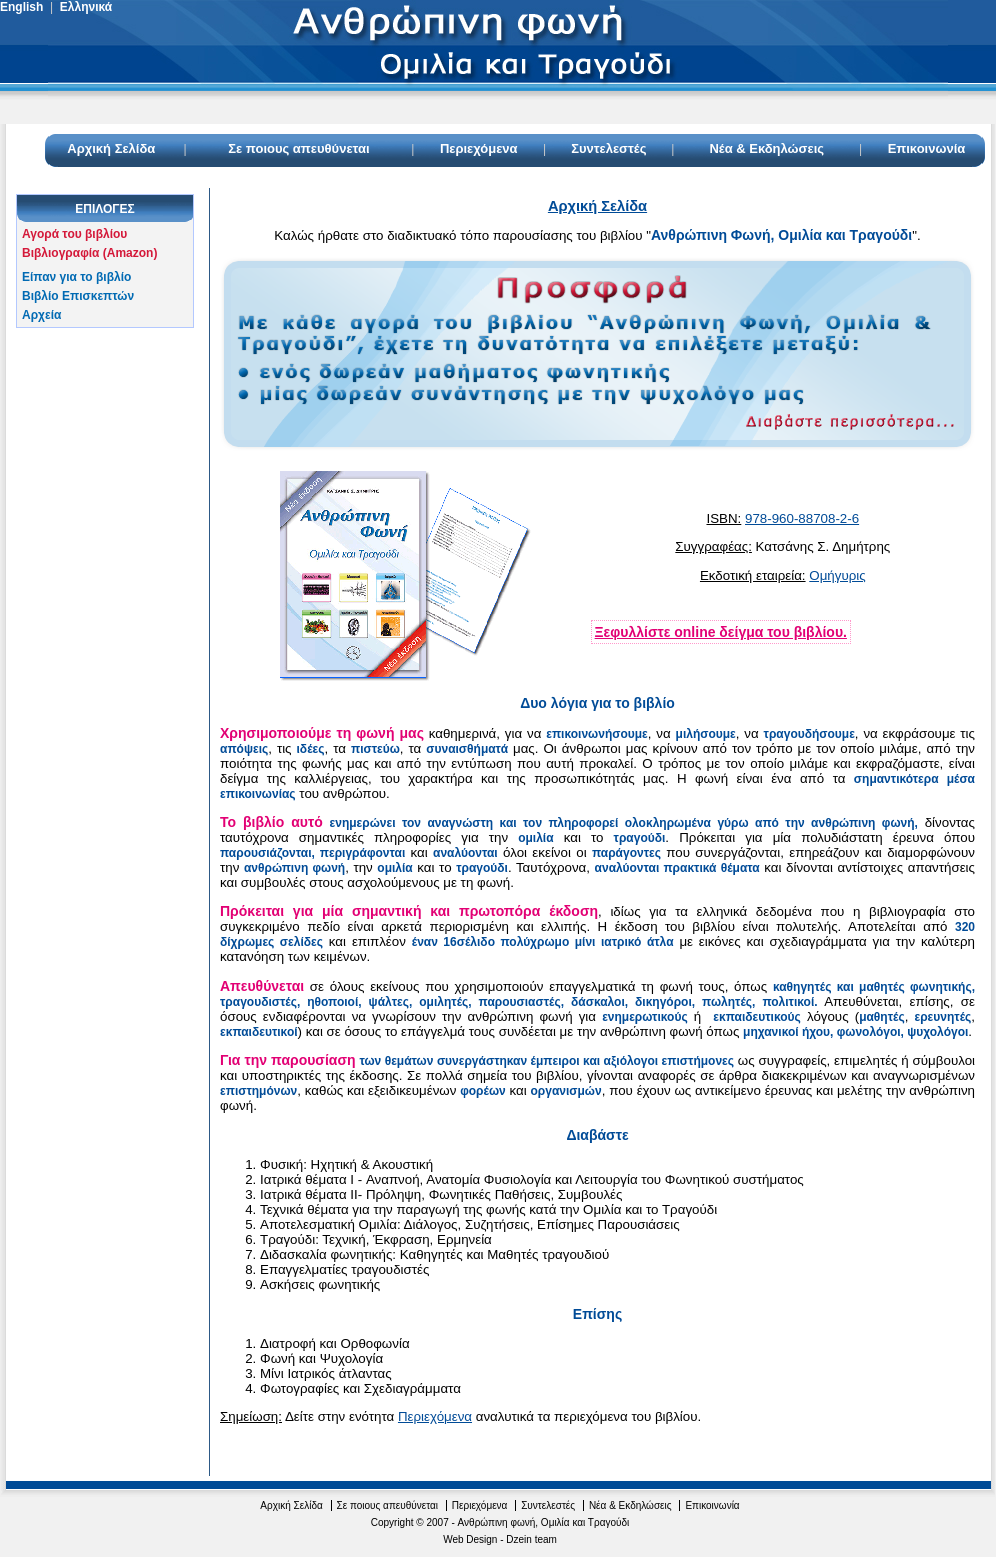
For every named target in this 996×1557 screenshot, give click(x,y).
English (21, 7)
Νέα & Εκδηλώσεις (766, 148)
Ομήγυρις (837, 575)
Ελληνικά (86, 7)
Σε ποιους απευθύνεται (298, 148)
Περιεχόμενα (479, 148)
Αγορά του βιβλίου (74, 234)
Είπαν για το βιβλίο (76, 277)
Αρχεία (41, 315)
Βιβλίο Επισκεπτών (78, 296)
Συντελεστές (608, 148)
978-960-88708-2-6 (802, 518)
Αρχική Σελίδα (111, 148)
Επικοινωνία (927, 148)
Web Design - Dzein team (500, 1539)
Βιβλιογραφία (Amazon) (89, 253)
